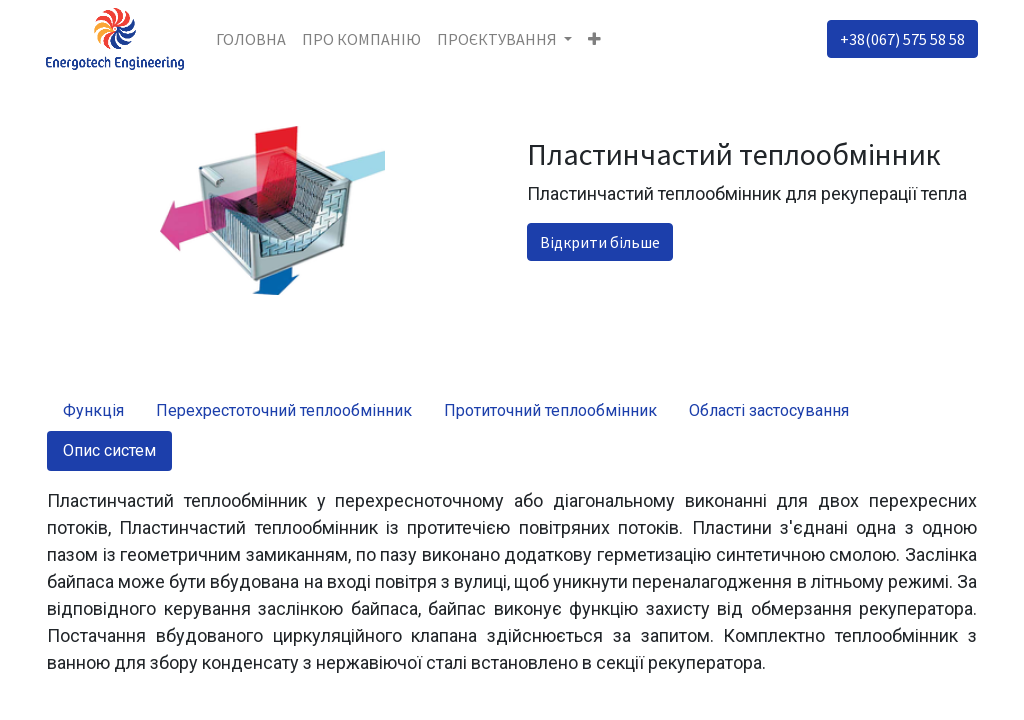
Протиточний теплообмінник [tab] (550, 410)
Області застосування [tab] (769, 410)
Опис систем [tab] (109, 450)
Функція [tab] (93, 410)
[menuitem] (252, 39)
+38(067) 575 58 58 (901, 39)
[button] (596, 39)
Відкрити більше (600, 242)
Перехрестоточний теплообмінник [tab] (284, 410)
